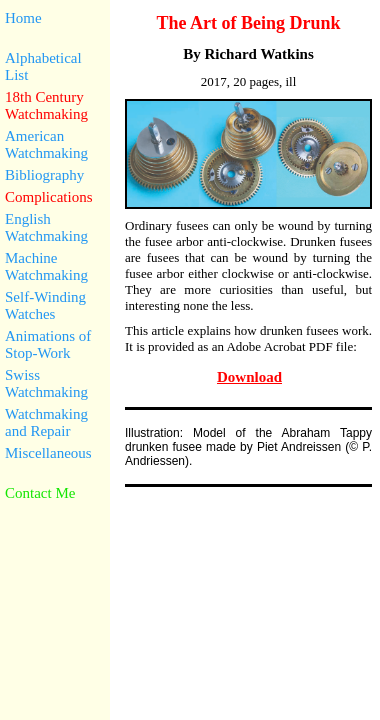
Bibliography (44, 175)
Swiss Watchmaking (46, 383)
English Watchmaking (46, 227)
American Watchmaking (46, 144)
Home (23, 18)
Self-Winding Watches (45, 305)
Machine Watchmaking (46, 266)
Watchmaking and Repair (46, 422)
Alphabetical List (43, 66)
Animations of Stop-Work (48, 344)
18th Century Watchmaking (46, 105)
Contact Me (40, 493)
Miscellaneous (48, 453)
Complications (49, 197)
